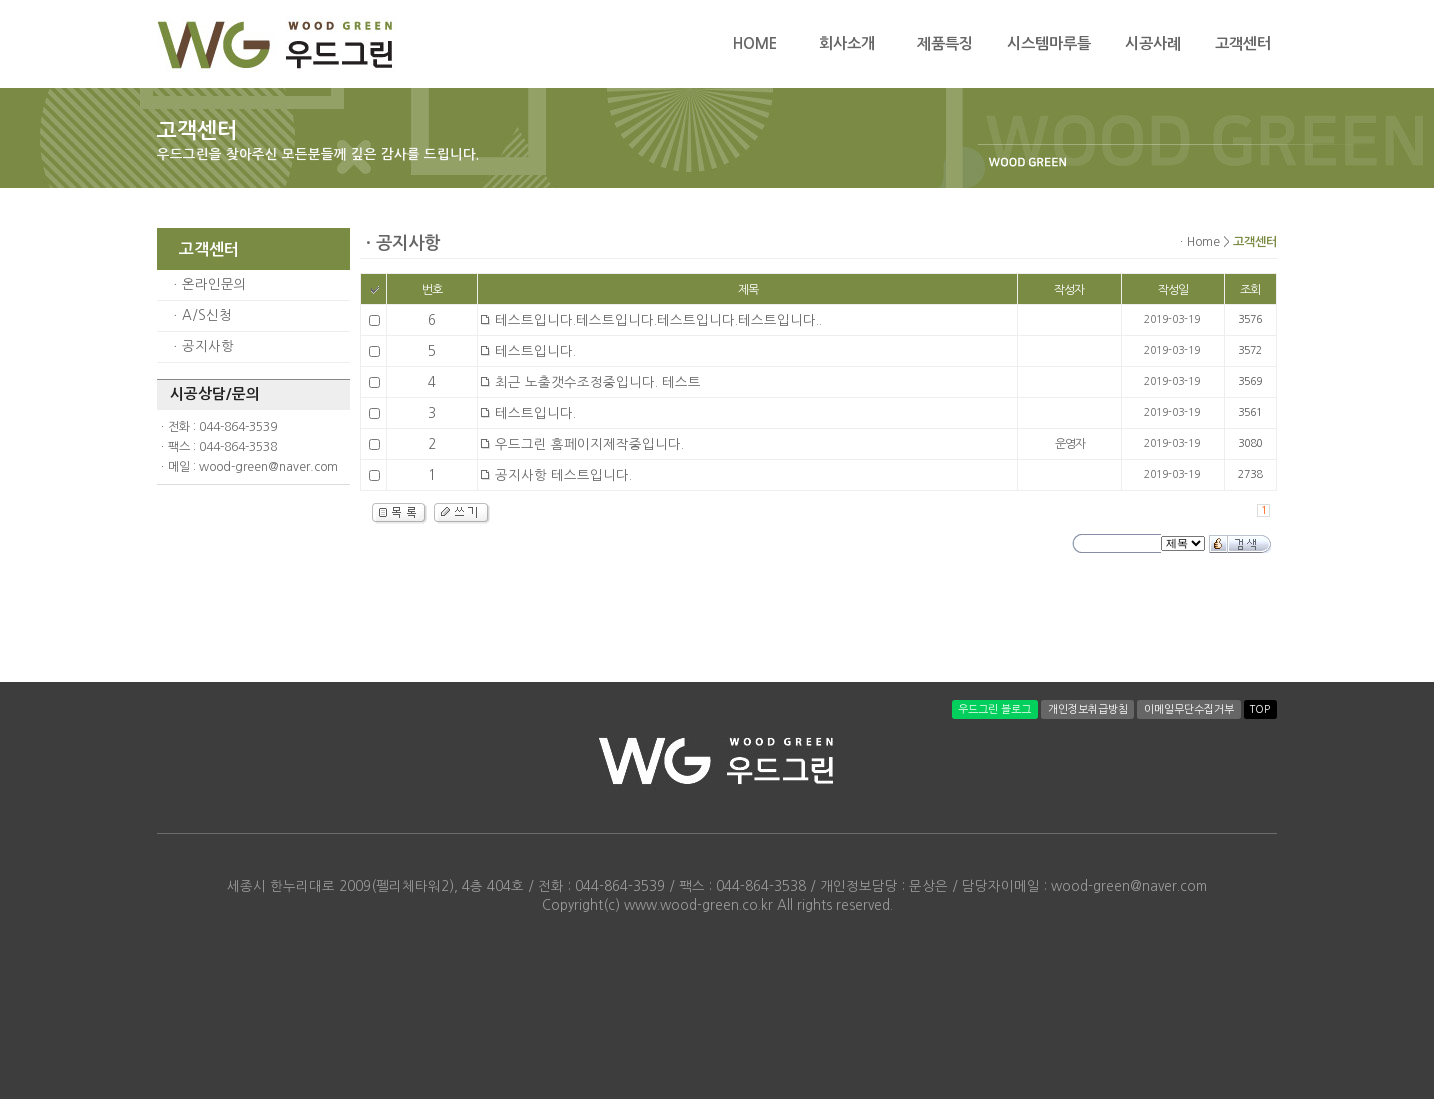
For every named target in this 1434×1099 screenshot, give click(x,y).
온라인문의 (214, 284)
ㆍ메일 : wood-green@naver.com (247, 467)
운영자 (1070, 444)
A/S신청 (207, 315)
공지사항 (208, 346)
